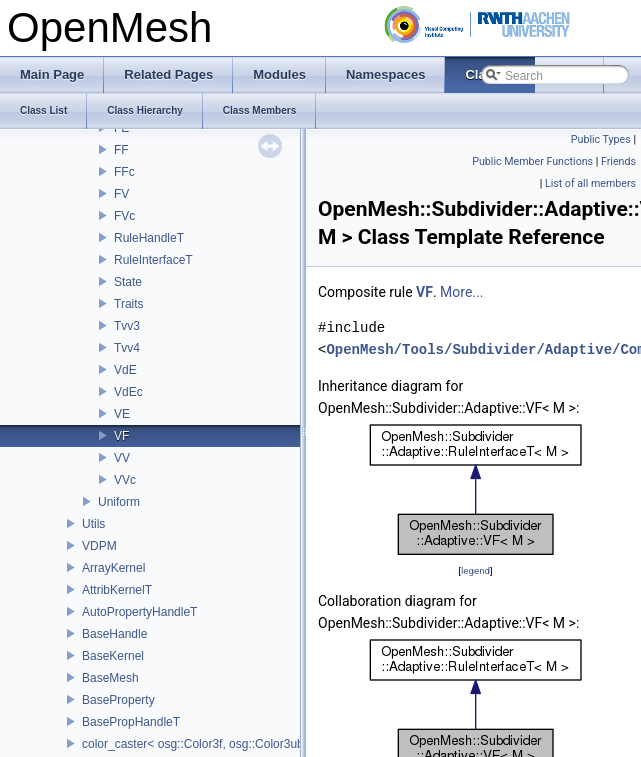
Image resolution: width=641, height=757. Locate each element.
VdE (125, 370)
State (128, 282)
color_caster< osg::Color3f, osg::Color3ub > (198, 744)
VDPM (99, 546)
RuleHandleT (149, 238)
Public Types (601, 139)
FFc (124, 172)
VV (122, 458)
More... (461, 292)
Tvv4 (127, 348)
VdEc (128, 392)
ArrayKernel (113, 568)
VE (122, 414)
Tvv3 (127, 326)
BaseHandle (114, 634)
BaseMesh (110, 678)
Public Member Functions (532, 161)
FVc (124, 216)
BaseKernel (113, 656)
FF (121, 150)
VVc (125, 480)
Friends (618, 161)
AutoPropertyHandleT (139, 612)
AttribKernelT (117, 590)
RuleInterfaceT (153, 260)
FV (121, 194)
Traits (129, 304)
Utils (93, 524)
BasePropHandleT (131, 722)
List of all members (590, 183)
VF (121, 436)
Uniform (119, 502)
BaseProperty (118, 700)
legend (475, 570)
